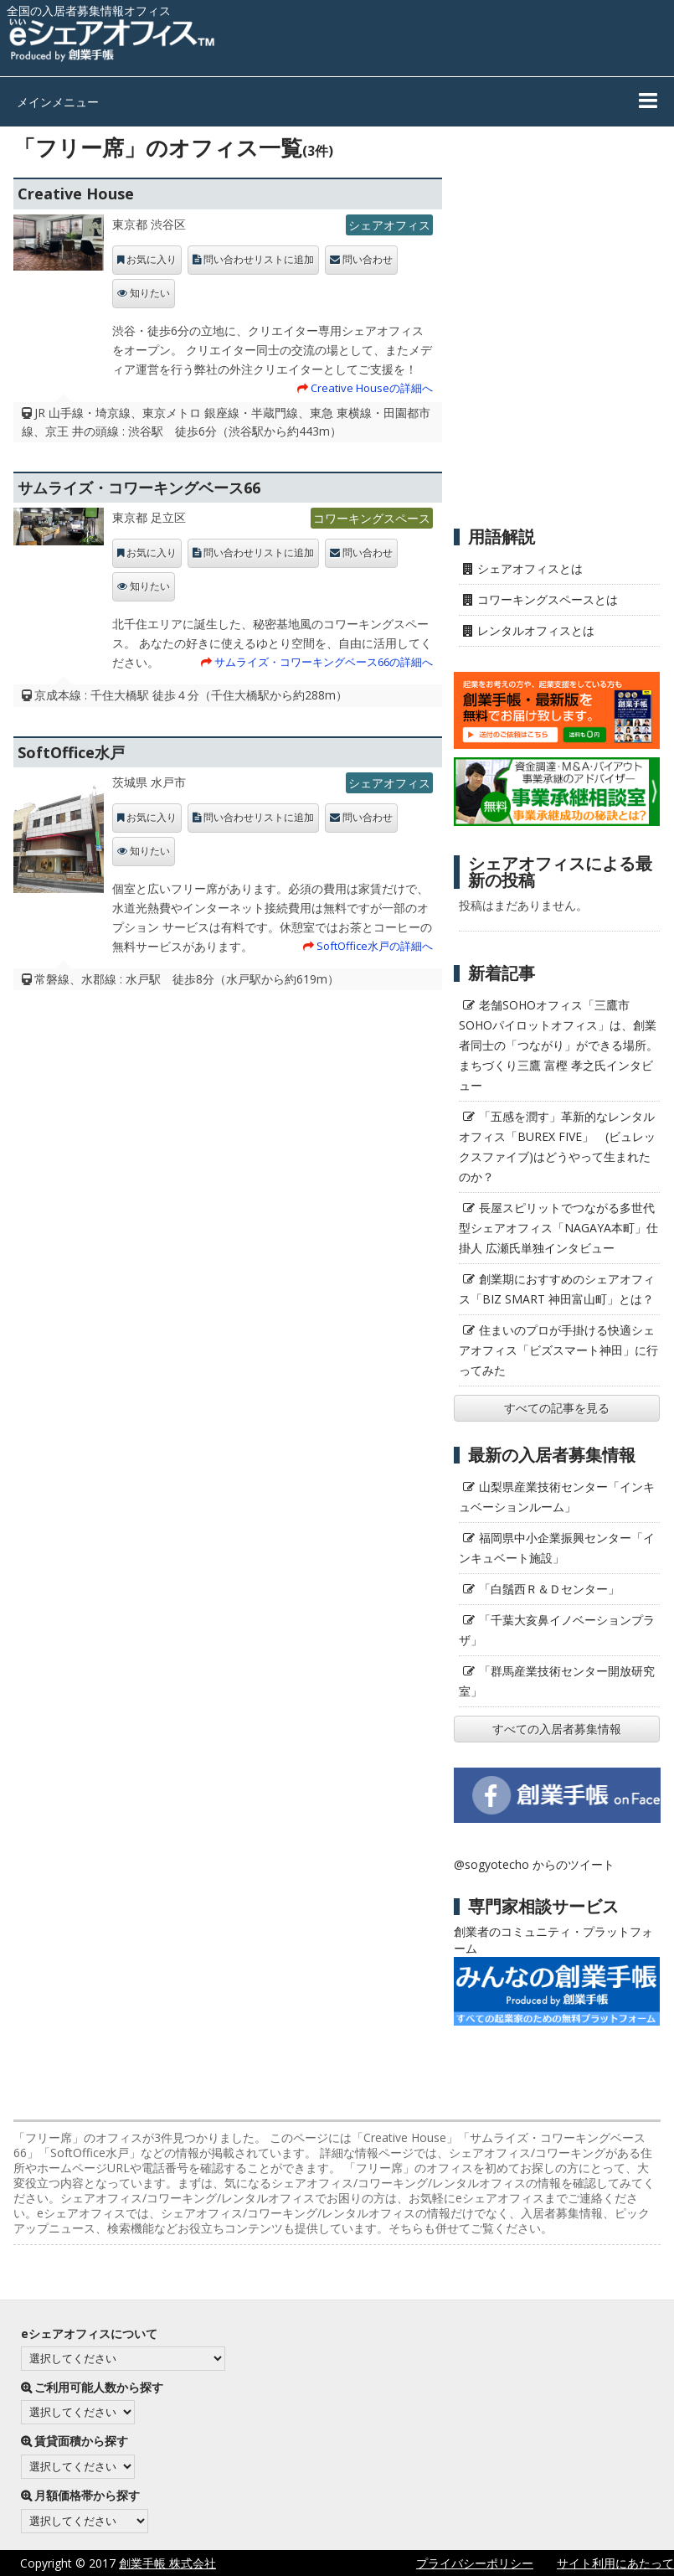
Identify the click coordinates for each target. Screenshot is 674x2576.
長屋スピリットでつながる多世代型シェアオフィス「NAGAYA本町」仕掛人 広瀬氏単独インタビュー (558, 1228)
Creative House (76, 193)
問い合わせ (367, 260)
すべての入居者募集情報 (556, 1729)
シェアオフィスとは (530, 568)
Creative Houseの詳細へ (372, 387)
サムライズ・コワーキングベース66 (139, 488)
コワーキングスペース (371, 518)
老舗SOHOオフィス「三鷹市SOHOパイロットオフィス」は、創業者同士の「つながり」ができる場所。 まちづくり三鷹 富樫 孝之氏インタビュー (558, 1045)
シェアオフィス (389, 225)
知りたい (150, 293)
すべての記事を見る (557, 1408)
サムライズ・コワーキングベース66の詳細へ (323, 661)
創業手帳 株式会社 (167, 2563)
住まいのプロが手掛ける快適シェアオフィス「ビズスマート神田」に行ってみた (558, 1350)
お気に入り (151, 260)
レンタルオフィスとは (535, 630)
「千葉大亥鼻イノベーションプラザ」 (557, 1630)
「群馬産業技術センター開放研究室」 (557, 1681)
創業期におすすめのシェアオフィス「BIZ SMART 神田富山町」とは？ (557, 1289)
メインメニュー (58, 102)
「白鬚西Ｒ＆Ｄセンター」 (549, 1589)
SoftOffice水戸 (71, 752)
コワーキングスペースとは (547, 599)
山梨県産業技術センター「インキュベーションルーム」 (557, 1497)
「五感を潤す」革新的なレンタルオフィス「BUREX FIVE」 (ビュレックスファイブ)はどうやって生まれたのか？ (557, 1146)
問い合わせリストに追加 (258, 260)
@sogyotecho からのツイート (534, 1864)
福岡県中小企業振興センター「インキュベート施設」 (557, 1548)
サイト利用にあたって (615, 2563)
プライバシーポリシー (474, 2563)
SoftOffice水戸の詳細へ (374, 945)
